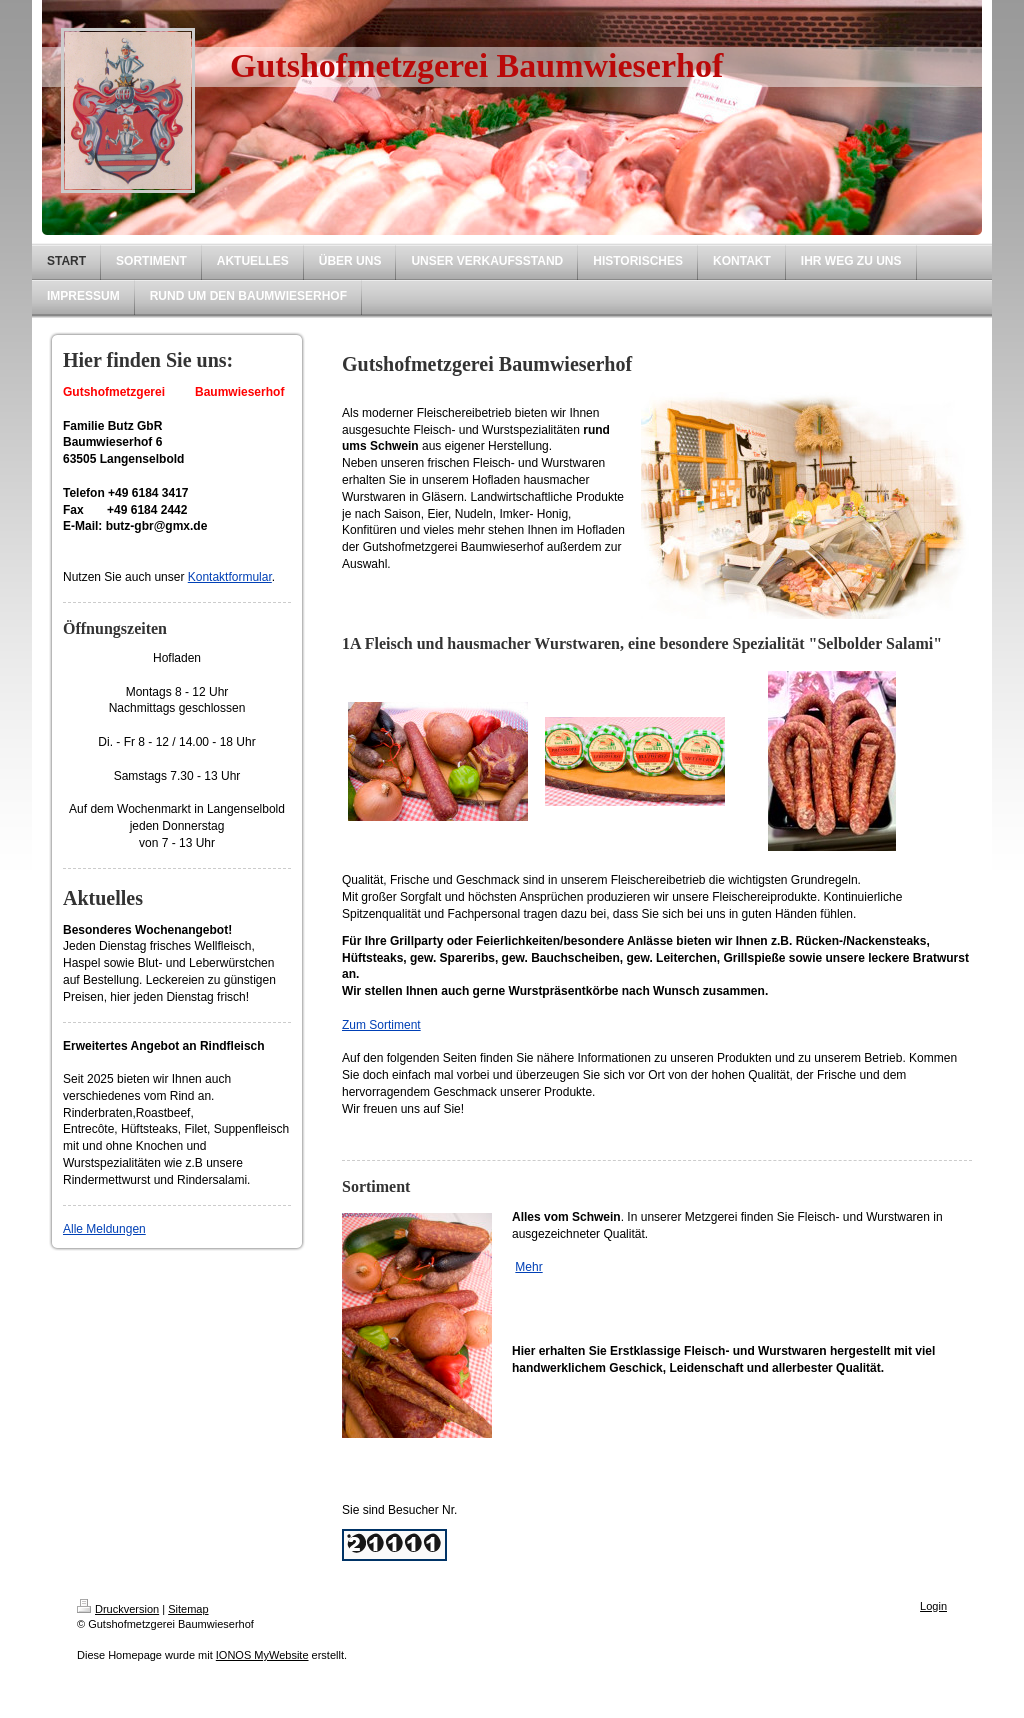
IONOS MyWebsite (262, 1655)
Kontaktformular (230, 577)
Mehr (528, 1267)
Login (933, 1606)
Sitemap (188, 1609)
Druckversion (118, 1609)
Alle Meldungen (104, 1229)
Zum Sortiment (381, 1025)
